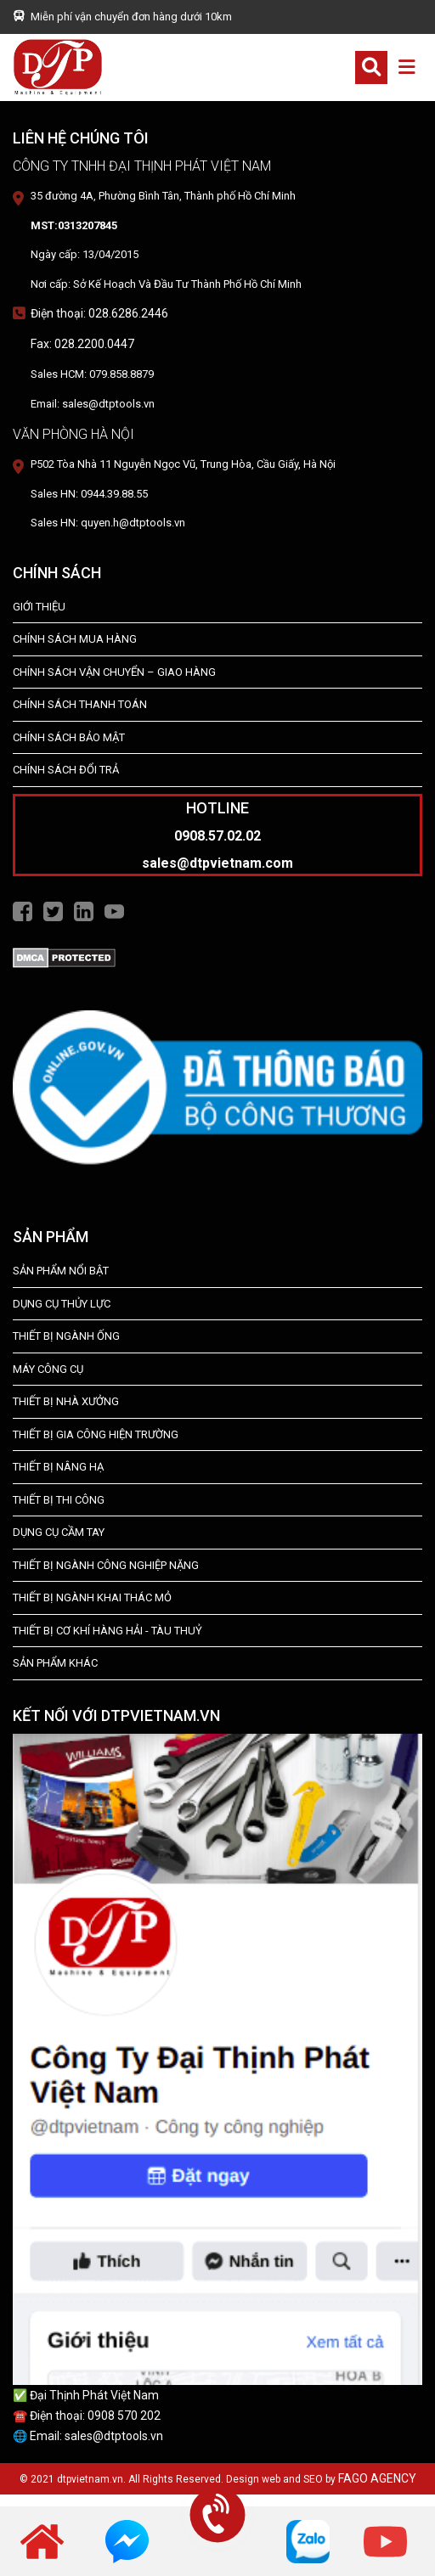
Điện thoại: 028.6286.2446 (99, 313)
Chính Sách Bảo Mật (69, 737)
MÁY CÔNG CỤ (48, 1369)
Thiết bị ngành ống (66, 1336)
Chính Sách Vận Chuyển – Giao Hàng (114, 672)
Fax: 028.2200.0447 (82, 344)
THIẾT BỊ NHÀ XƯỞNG (66, 1401)
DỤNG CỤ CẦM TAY (59, 1532)
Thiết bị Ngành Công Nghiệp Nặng (106, 1565)
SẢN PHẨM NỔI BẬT (61, 1270)
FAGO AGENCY (377, 2478)
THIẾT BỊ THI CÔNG (59, 1499)
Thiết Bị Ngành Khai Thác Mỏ (92, 1597)
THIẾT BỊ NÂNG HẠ (58, 1466)
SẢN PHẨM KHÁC (55, 1662)
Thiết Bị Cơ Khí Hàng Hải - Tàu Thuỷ (107, 1630)
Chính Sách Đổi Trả (66, 769)
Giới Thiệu (39, 606)
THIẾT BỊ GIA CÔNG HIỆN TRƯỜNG (95, 1434)
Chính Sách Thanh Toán (80, 704)
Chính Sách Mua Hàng (75, 639)
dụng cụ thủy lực (61, 1303)
